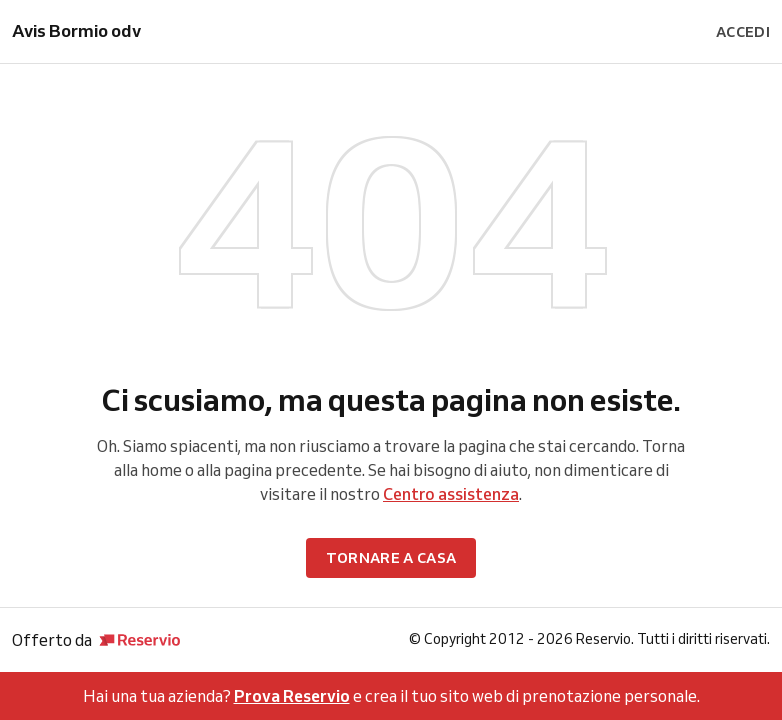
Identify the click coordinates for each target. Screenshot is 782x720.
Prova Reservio (292, 696)
